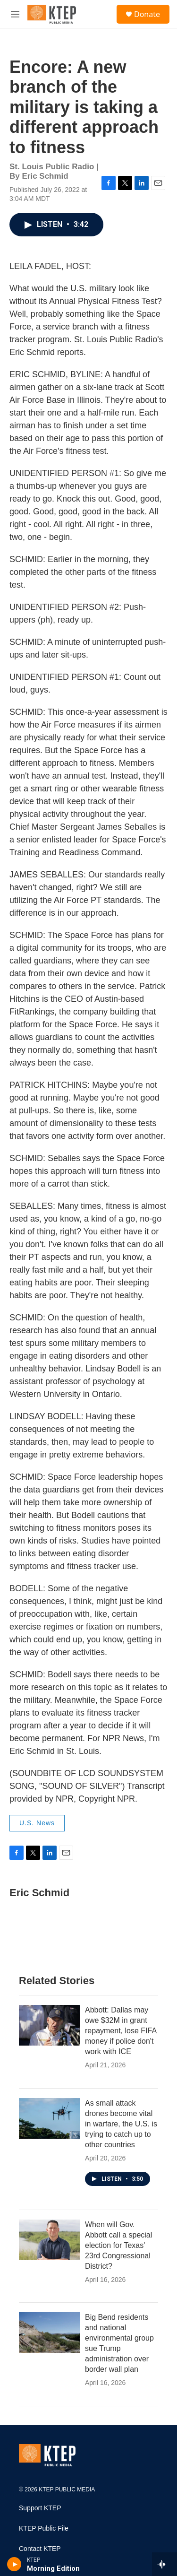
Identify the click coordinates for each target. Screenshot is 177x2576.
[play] (14, 2564)
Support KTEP (40, 2508)
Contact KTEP (40, 2548)
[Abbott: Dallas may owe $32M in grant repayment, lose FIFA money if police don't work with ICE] (49, 2025)
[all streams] (164, 2564)
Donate (147, 14)
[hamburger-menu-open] (15, 14)
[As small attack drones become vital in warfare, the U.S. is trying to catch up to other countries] (49, 2118)
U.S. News (37, 1823)
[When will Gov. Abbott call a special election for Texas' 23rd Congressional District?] (49, 2240)
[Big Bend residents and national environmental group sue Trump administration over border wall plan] (49, 2332)
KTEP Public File (43, 2528)
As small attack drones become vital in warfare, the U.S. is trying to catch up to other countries (121, 2124)
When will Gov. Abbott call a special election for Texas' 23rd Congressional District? (118, 2245)
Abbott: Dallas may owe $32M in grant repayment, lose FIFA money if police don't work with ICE (120, 2031)
